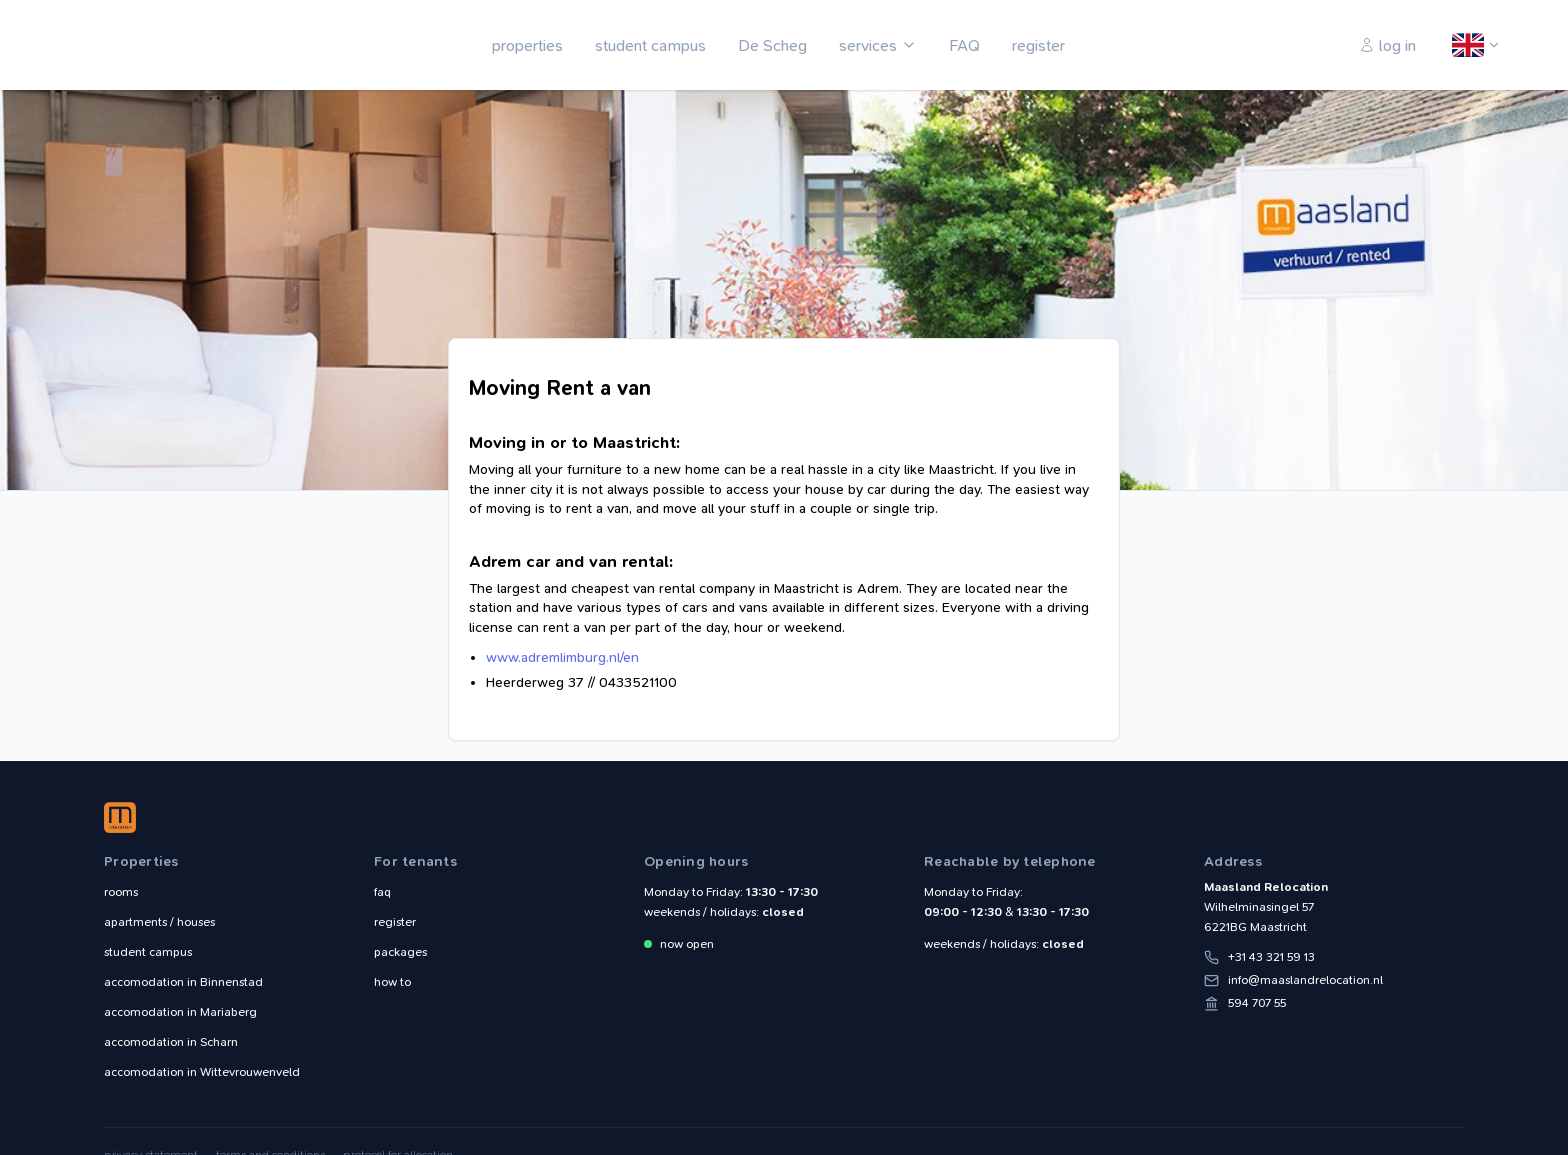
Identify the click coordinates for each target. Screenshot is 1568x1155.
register (1038, 45)
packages (400, 952)
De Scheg (772, 45)
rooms (121, 892)
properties (527, 45)
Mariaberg (180, 1012)
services (868, 45)
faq (382, 892)
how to (392, 982)
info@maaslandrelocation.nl (1305, 980)
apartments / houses (159, 922)
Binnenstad (183, 982)
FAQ (964, 45)
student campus (650, 45)
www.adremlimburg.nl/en (562, 657)
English (1469, 46)
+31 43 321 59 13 (1271, 957)
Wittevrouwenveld (202, 1072)
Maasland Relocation (149, 45)
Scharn (171, 1042)
